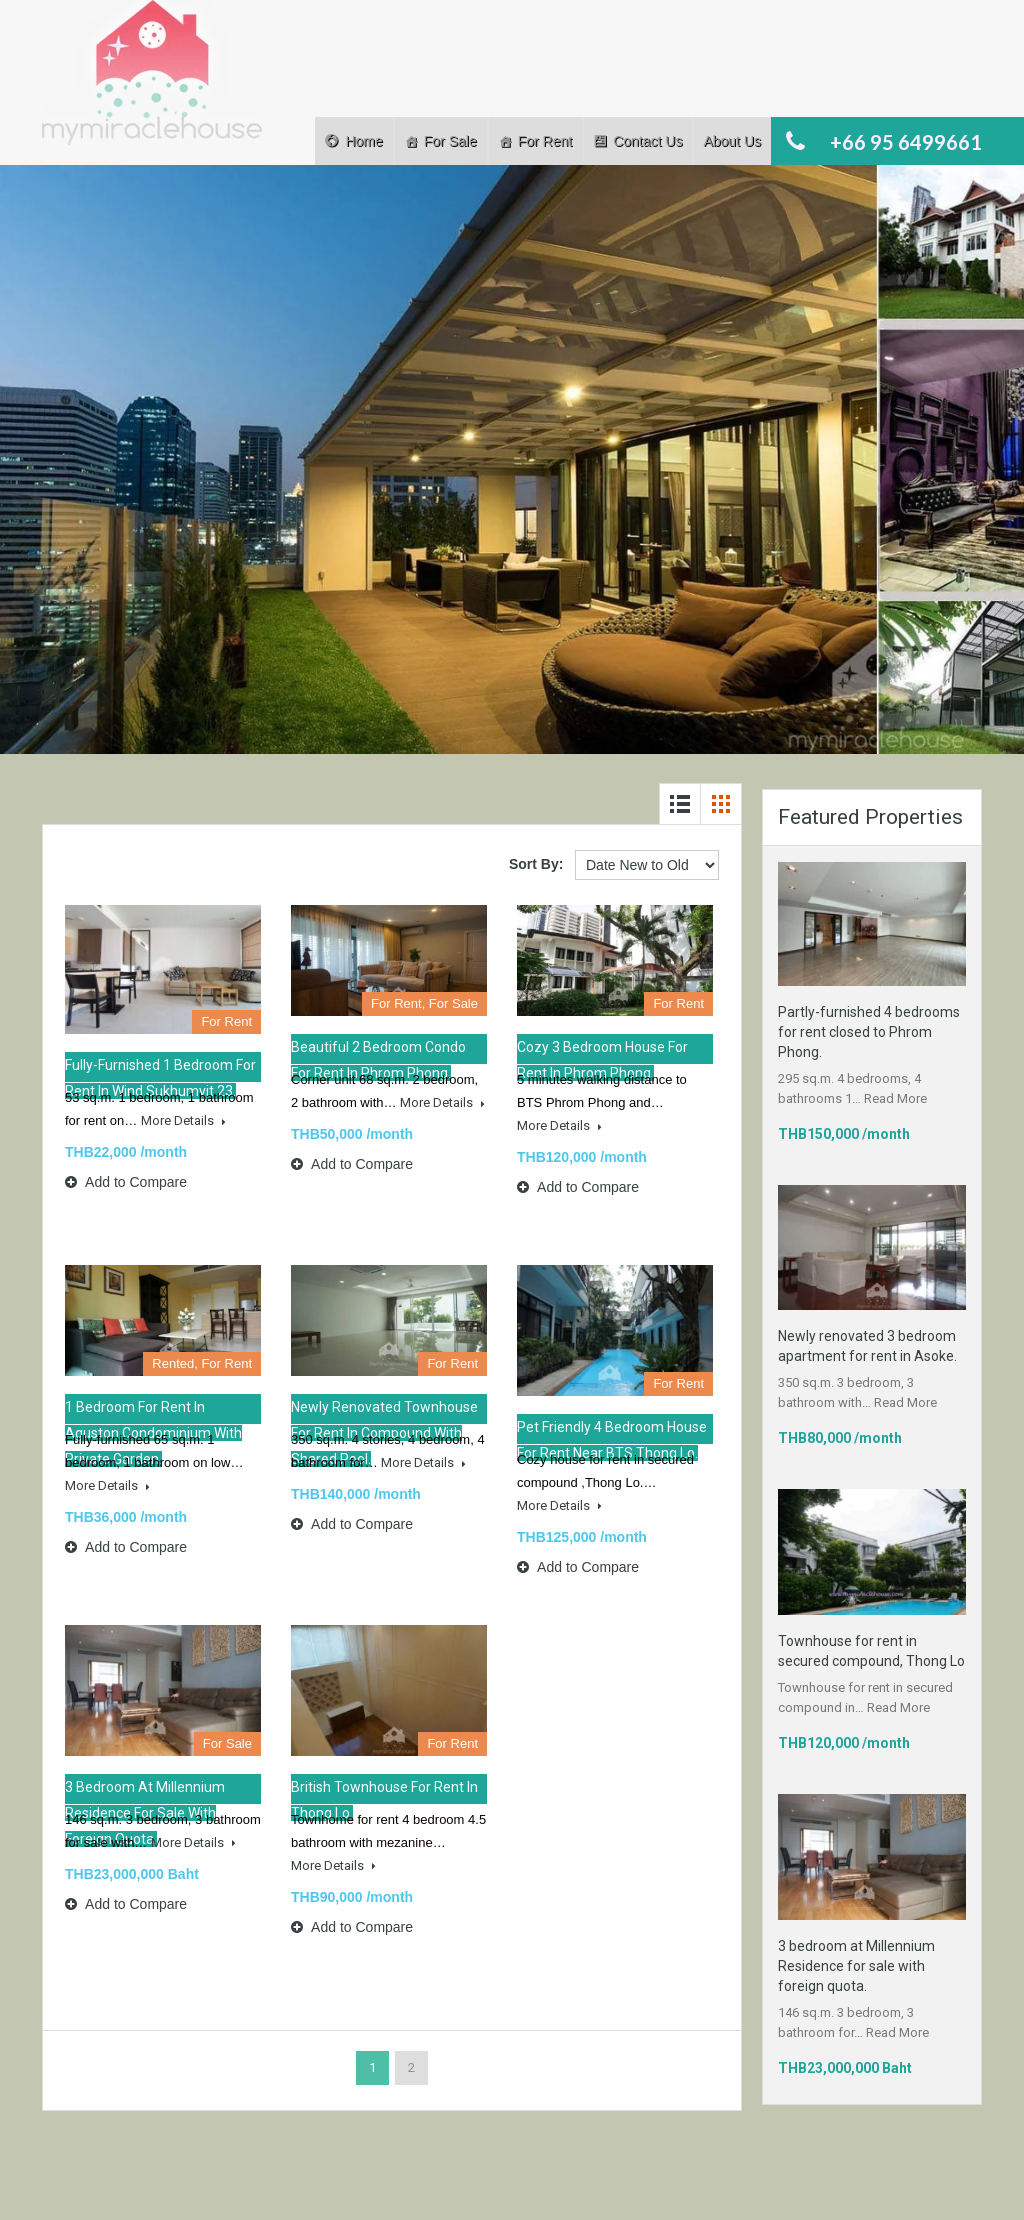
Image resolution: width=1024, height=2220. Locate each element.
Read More (895, 1098)
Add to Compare (126, 1182)
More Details (183, 1120)
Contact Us (647, 141)
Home (363, 141)
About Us (732, 141)
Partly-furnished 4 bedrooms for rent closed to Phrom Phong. (869, 1032)
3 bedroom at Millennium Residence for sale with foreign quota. (856, 1966)
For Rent (545, 141)
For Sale (450, 141)
